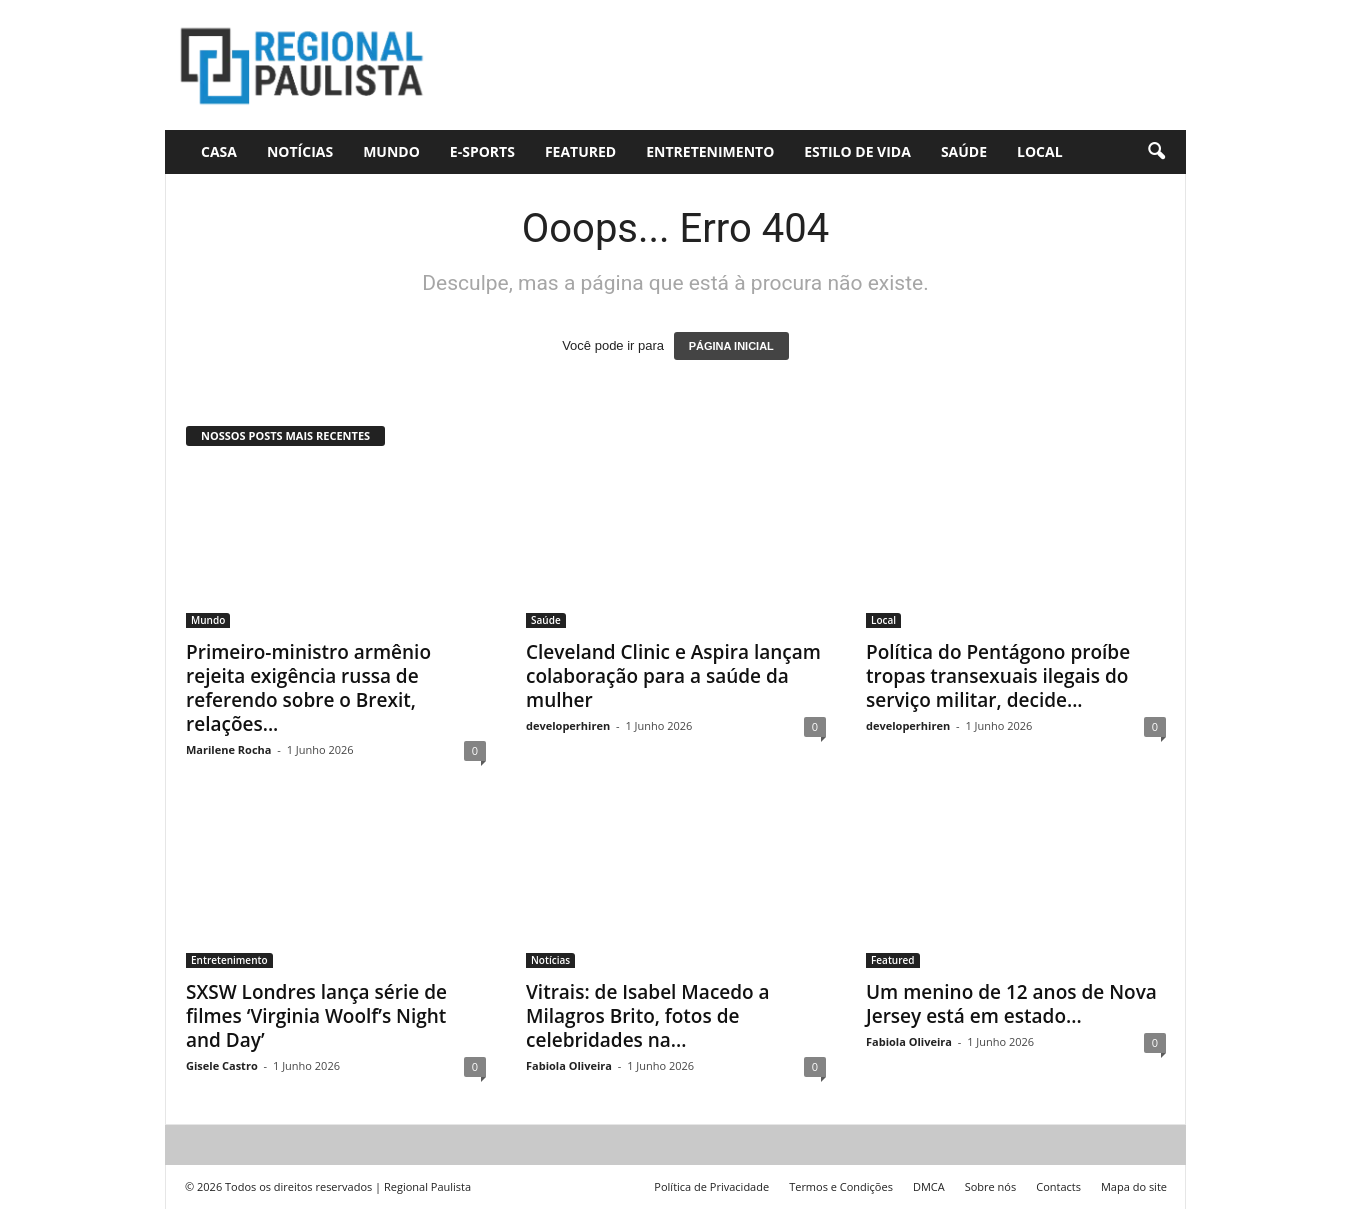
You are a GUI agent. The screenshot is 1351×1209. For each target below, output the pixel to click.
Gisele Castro (222, 1065)
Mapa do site (1134, 1186)
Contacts (1058, 1186)
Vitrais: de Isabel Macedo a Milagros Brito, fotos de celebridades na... (648, 1016)
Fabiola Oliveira (569, 1065)
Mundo (391, 151)
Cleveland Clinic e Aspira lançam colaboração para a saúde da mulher (673, 676)
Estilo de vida (857, 151)
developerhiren (568, 725)
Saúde (964, 151)
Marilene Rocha (228, 749)
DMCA (929, 1186)
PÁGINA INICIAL (731, 346)
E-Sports (482, 151)
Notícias (300, 151)
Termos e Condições (841, 1186)
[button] (1156, 152)
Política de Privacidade (711, 1186)
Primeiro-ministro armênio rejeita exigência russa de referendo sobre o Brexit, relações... (308, 688)
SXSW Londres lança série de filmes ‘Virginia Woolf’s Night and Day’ (316, 1016)
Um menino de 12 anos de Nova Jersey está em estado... (1011, 1004)
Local (1040, 151)
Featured (580, 151)
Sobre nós (991, 1186)
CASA (219, 151)
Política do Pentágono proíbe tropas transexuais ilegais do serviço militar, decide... (998, 676)
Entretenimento (710, 151)
